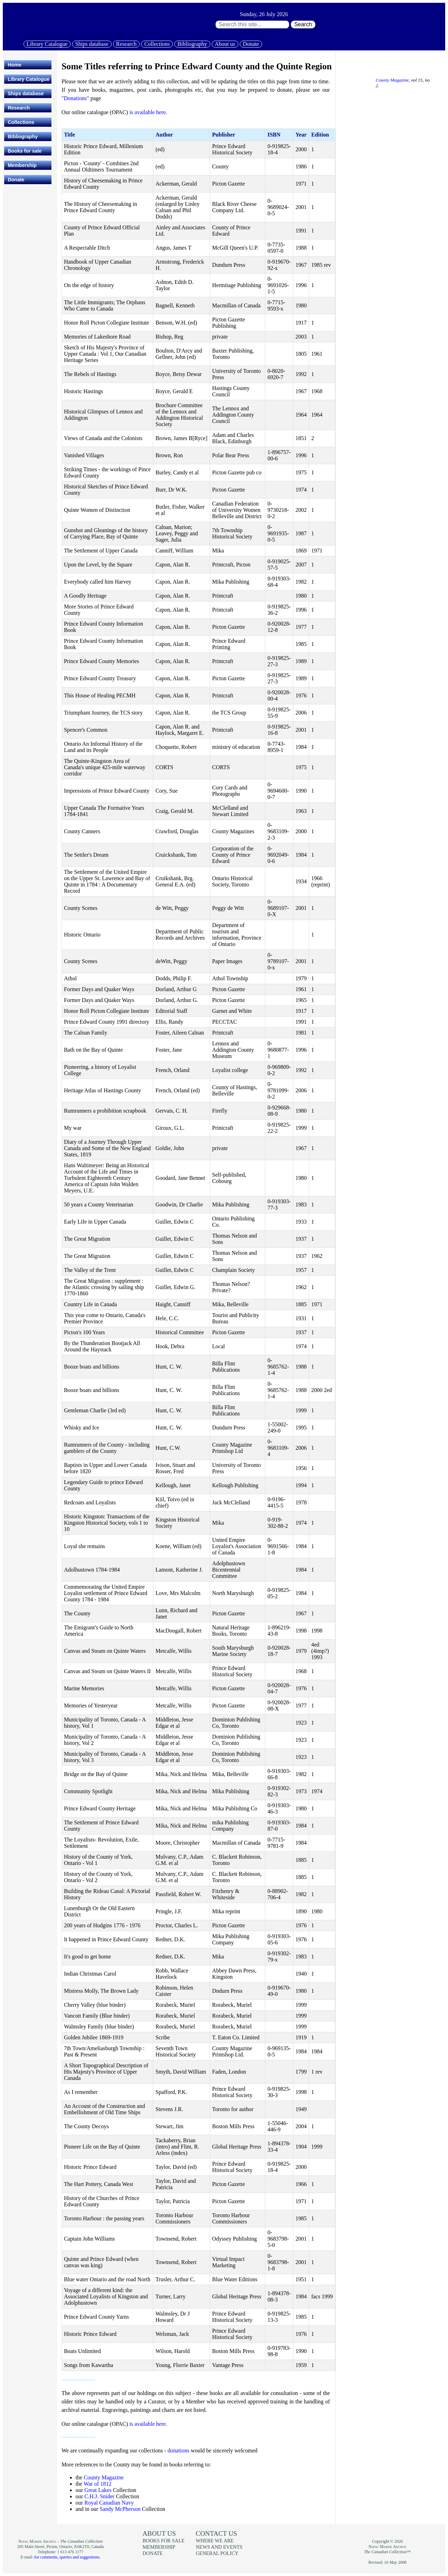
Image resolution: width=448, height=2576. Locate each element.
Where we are (214, 2540)
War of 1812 (98, 2484)
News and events (219, 2547)
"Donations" (75, 98)
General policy (217, 2553)
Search (303, 24)
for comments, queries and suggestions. (67, 2557)
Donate (251, 44)
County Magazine (104, 2477)
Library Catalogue (47, 44)
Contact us (216, 2533)
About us (225, 44)
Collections (157, 44)
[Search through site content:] (252, 24)
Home (14, 65)
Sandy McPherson (120, 2509)
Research (126, 44)
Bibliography (192, 44)
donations (178, 2450)
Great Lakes (98, 2490)
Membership (22, 165)
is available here (148, 112)
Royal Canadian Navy (109, 2503)
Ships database (91, 44)
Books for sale (24, 151)
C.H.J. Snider (99, 2496)
